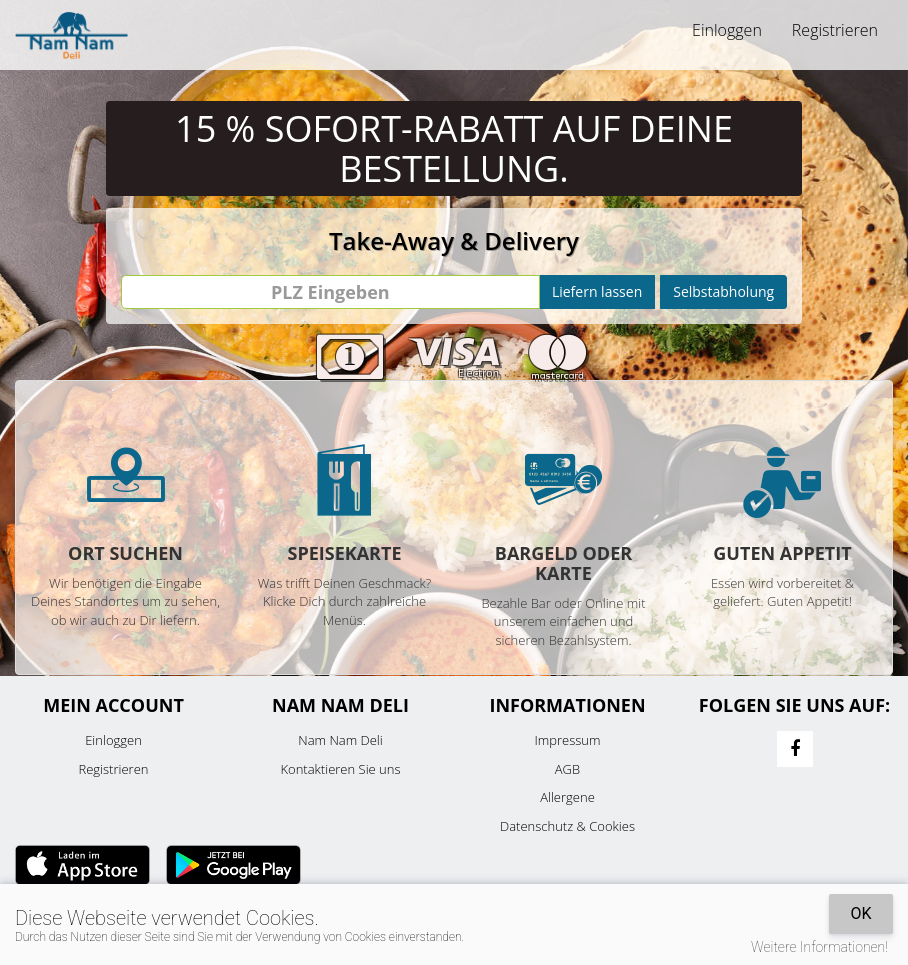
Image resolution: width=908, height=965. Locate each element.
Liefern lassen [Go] (597, 291)
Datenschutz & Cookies (567, 826)
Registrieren (835, 30)
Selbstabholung (723, 291)
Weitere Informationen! (819, 947)
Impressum (568, 740)
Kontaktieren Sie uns (340, 769)
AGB (567, 769)
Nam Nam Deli (340, 740)
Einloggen (727, 30)
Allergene (567, 797)
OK (860, 913)
